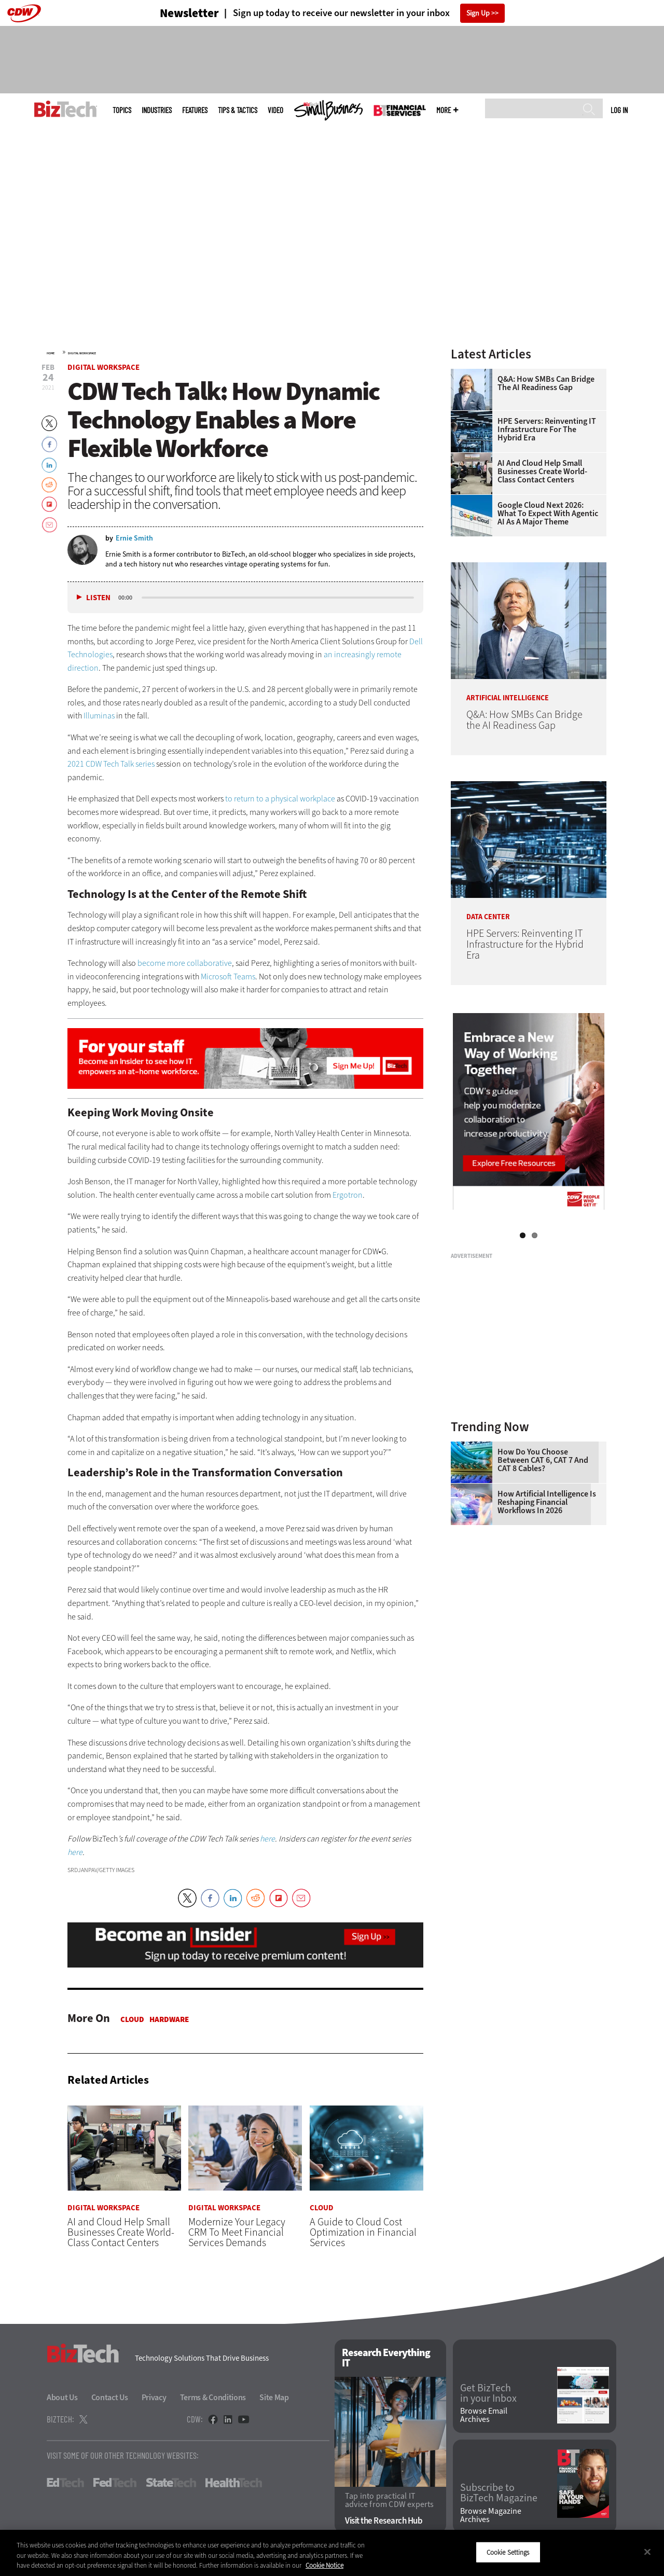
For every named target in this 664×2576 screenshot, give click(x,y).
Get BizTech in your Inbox (488, 2393)
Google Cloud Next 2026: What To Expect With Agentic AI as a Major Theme (547, 513)
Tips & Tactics (237, 110)
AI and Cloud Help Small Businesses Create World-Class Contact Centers (542, 471)
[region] (332, 2553)
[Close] (647, 2551)
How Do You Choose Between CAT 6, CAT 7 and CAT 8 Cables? (542, 1460)
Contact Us (109, 2397)
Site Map (274, 2397)
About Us (62, 2397)
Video (275, 110)
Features (195, 110)
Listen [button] (98, 598)
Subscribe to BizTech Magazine (498, 2493)
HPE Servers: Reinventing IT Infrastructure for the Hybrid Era (546, 429)
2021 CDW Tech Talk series (111, 763)
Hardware (169, 2019)
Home (50, 353)
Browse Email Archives (483, 2415)
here (267, 1838)
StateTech (171, 2483)
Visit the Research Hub (383, 2520)
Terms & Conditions (213, 2397)
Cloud (132, 2019)
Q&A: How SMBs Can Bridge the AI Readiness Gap (545, 383)
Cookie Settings (508, 2551)
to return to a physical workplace (280, 798)
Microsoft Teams (228, 976)
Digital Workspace (82, 353)
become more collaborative (184, 963)
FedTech (114, 2483)
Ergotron (348, 1194)
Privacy (154, 2397)
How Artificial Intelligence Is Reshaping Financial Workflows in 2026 (546, 1502)
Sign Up (478, 13)
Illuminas (99, 715)
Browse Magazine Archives (490, 2515)
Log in (619, 110)
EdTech (65, 2483)
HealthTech (233, 2483)
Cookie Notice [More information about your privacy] (324, 2565)
